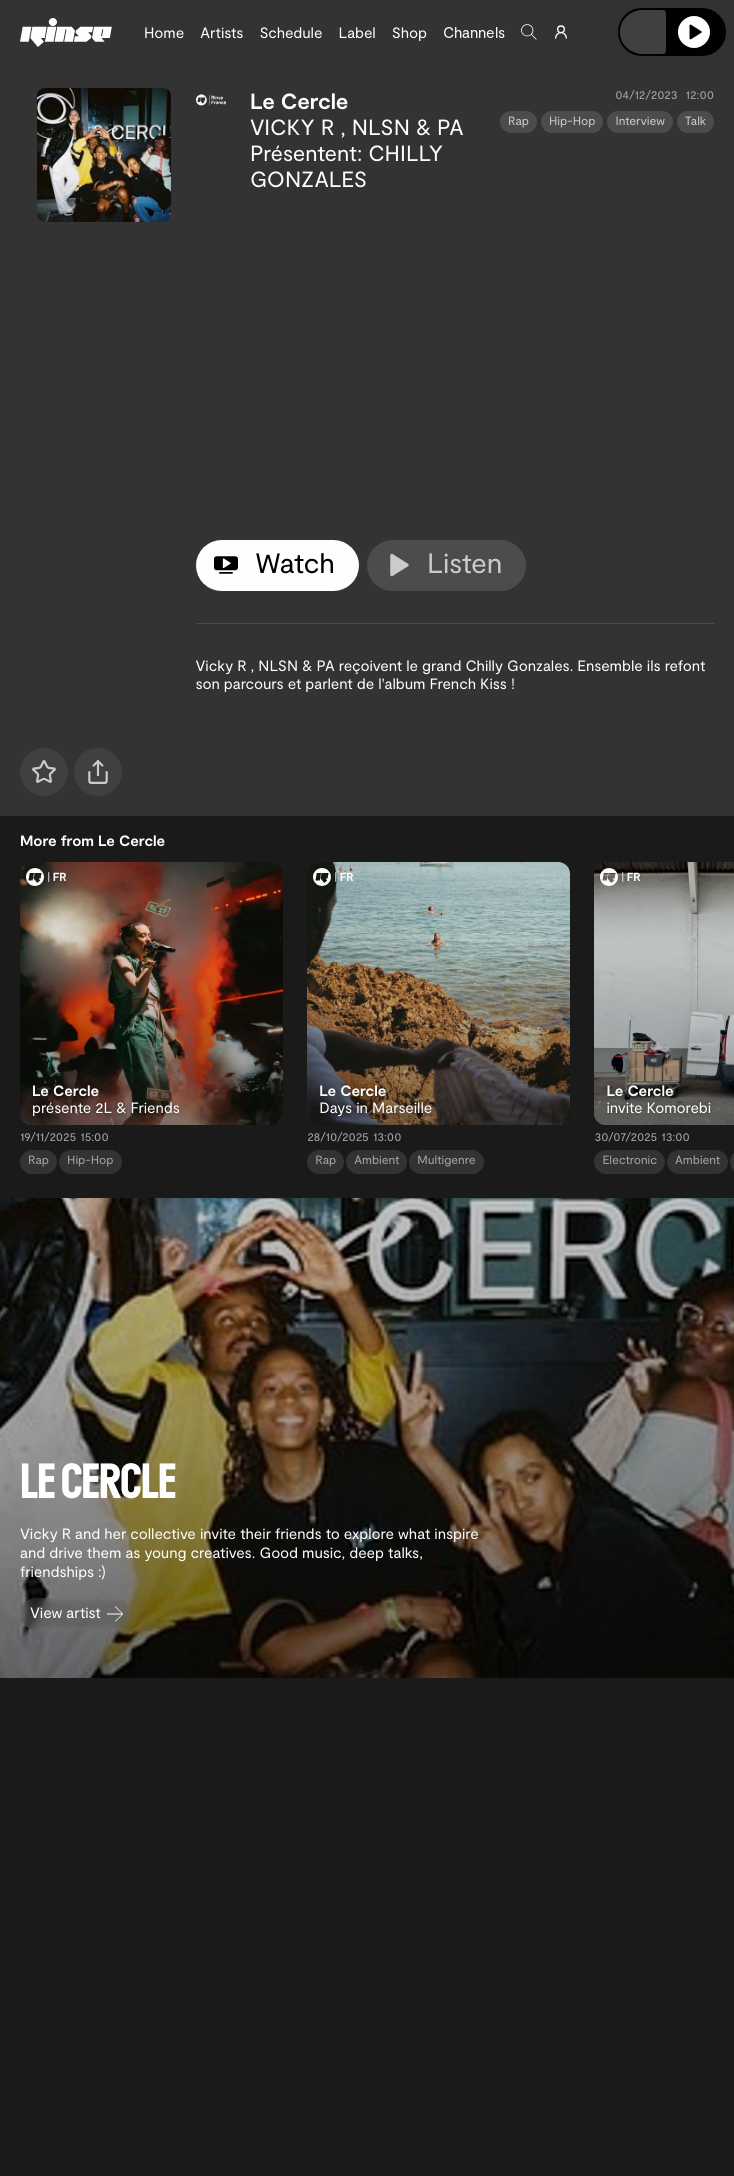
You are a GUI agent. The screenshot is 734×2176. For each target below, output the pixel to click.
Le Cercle (299, 101)
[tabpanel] (455, 362)
